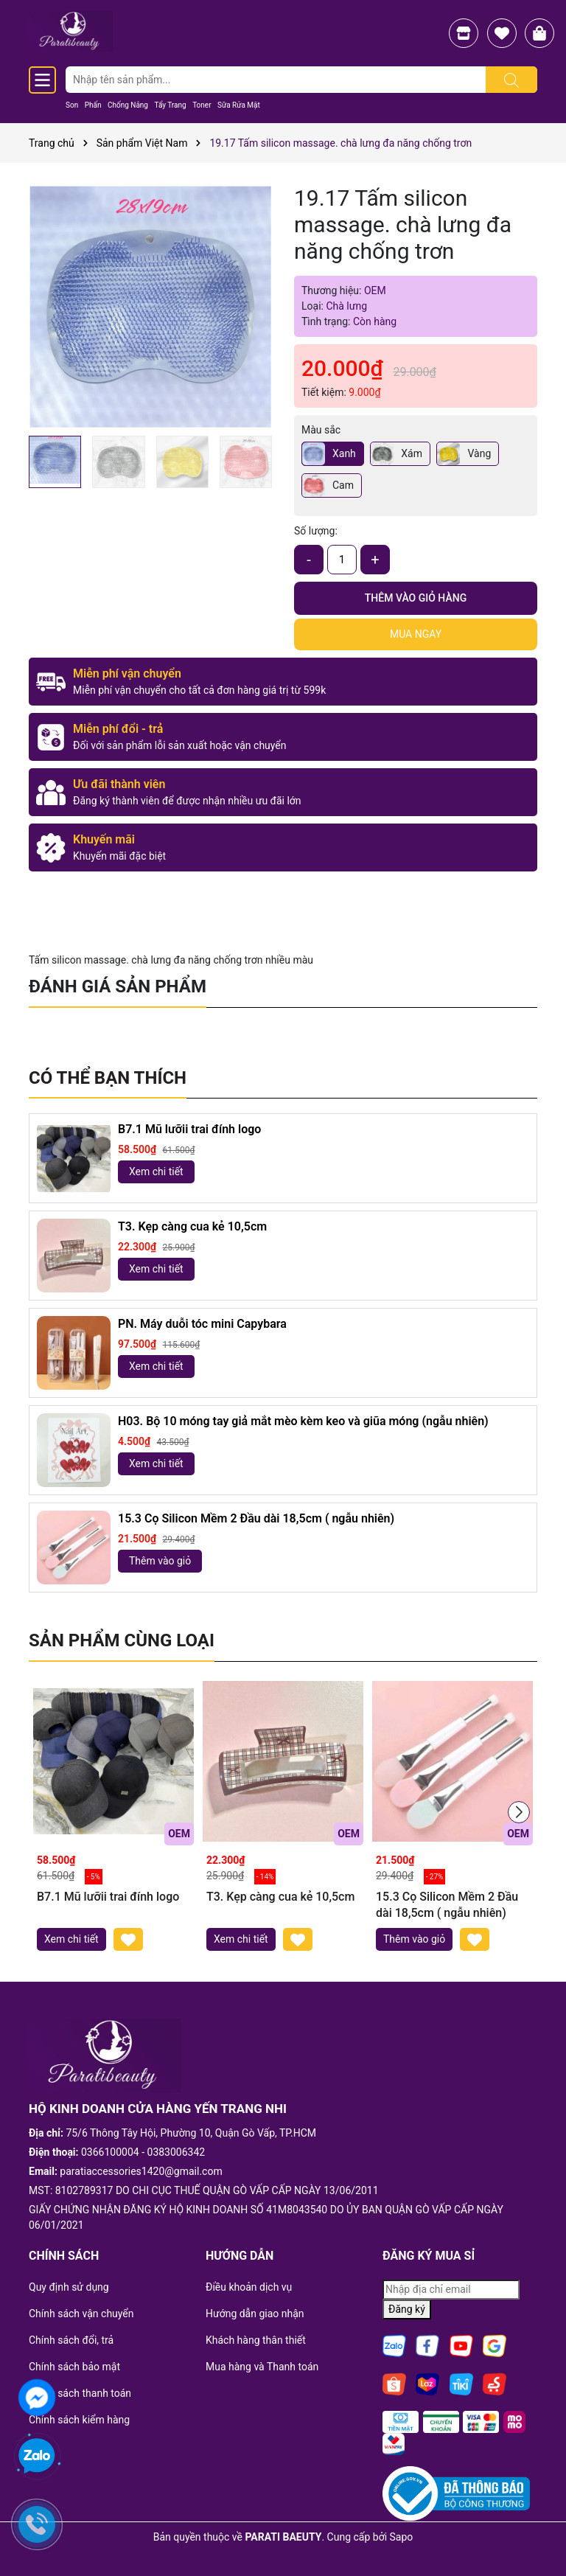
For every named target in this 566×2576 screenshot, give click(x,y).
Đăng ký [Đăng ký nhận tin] (406, 2309)
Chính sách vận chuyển (81, 2313)
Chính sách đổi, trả (71, 2340)
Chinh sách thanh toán (80, 2393)
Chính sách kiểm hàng (79, 2420)
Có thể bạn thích (107, 1078)
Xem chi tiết (156, 1171)
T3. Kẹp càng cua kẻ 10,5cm (192, 1226)
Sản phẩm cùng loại (121, 1640)
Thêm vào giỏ (160, 1561)
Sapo (401, 2537)
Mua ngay (415, 634)
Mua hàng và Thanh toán (262, 2367)
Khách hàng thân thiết (256, 2340)
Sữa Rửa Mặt (238, 105)
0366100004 (110, 2152)
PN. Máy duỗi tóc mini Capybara (202, 1324)
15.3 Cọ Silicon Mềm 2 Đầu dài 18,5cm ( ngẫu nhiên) (256, 1518)
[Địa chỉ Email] (451, 2290)
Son (72, 105)
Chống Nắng (128, 105)
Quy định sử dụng (69, 2287)
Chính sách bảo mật (74, 2367)
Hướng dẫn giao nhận (255, 2313)
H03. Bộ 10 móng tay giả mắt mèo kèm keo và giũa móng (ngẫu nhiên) (303, 1421)
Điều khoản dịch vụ (249, 2287)
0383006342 (176, 2152)
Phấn (93, 105)
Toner (201, 105)
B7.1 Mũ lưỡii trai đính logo (189, 1129)
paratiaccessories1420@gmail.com (141, 2171)
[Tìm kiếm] (511, 79)
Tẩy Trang (170, 105)
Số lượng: (316, 531)
